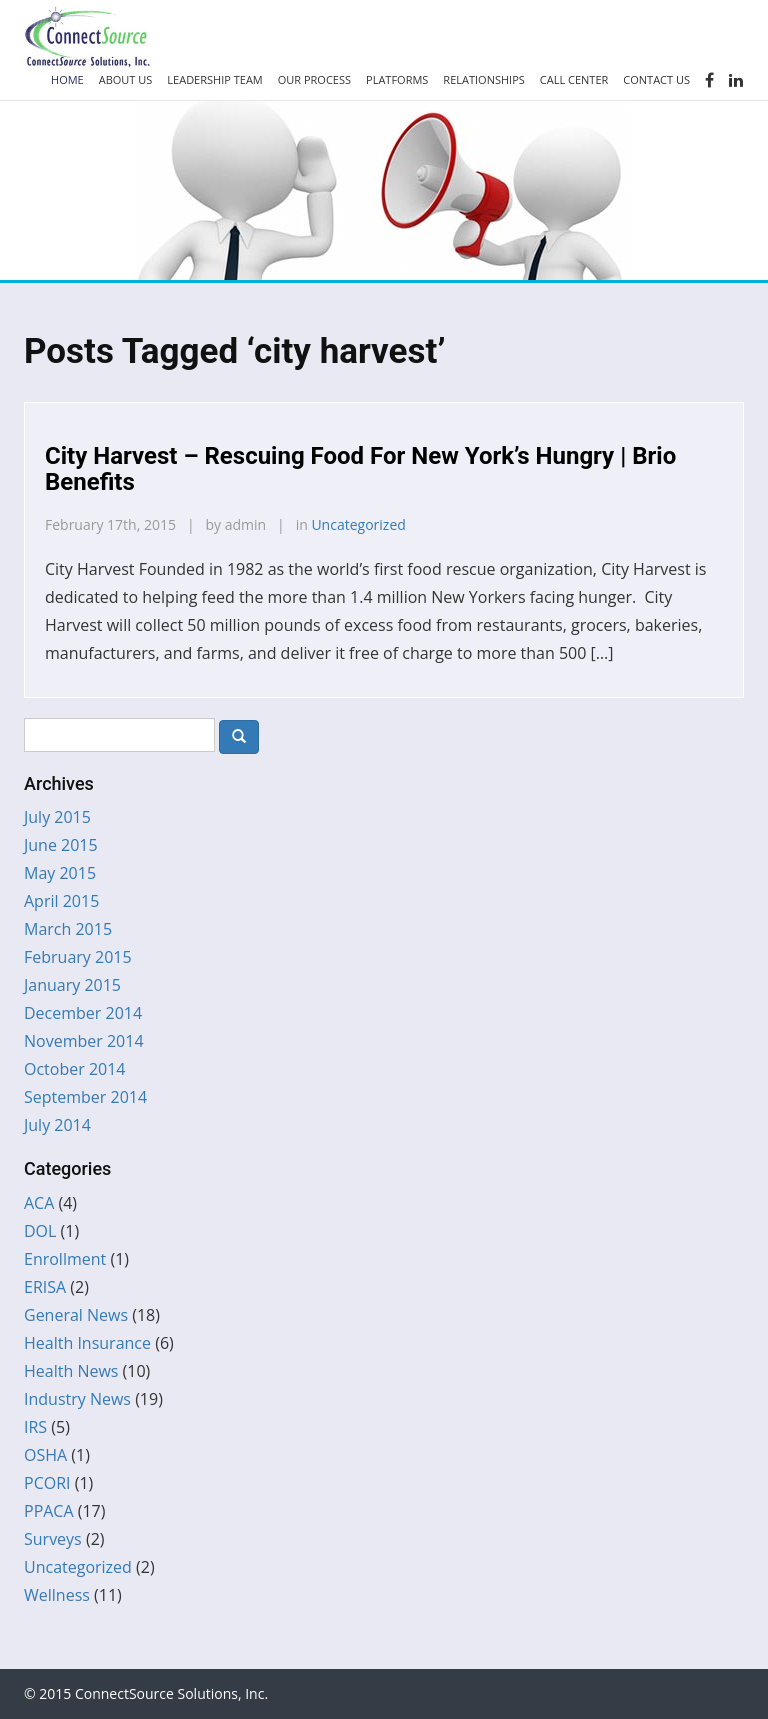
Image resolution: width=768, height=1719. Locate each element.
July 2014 (57, 1125)
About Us (126, 79)
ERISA (45, 1287)
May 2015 (60, 873)
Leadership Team (214, 79)
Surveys (53, 1539)
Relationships (483, 79)
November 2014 (84, 1041)
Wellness (57, 1595)
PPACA (49, 1511)
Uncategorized (358, 524)
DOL (40, 1231)
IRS (35, 1427)
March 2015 (68, 929)
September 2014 (85, 1097)
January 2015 (72, 985)
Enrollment (65, 1259)
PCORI (47, 1483)
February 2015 (78, 957)
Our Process (314, 79)
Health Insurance (87, 1343)
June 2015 (61, 845)
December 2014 (83, 1013)
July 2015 (57, 817)
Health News (71, 1371)
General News (76, 1315)
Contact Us (656, 79)
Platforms (397, 79)
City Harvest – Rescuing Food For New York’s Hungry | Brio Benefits (360, 469)
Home (67, 79)
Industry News (77, 1399)
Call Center (574, 79)
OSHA (45, 1455)
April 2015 (61, 901)
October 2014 (75, 1069)
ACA (39, 1203)
